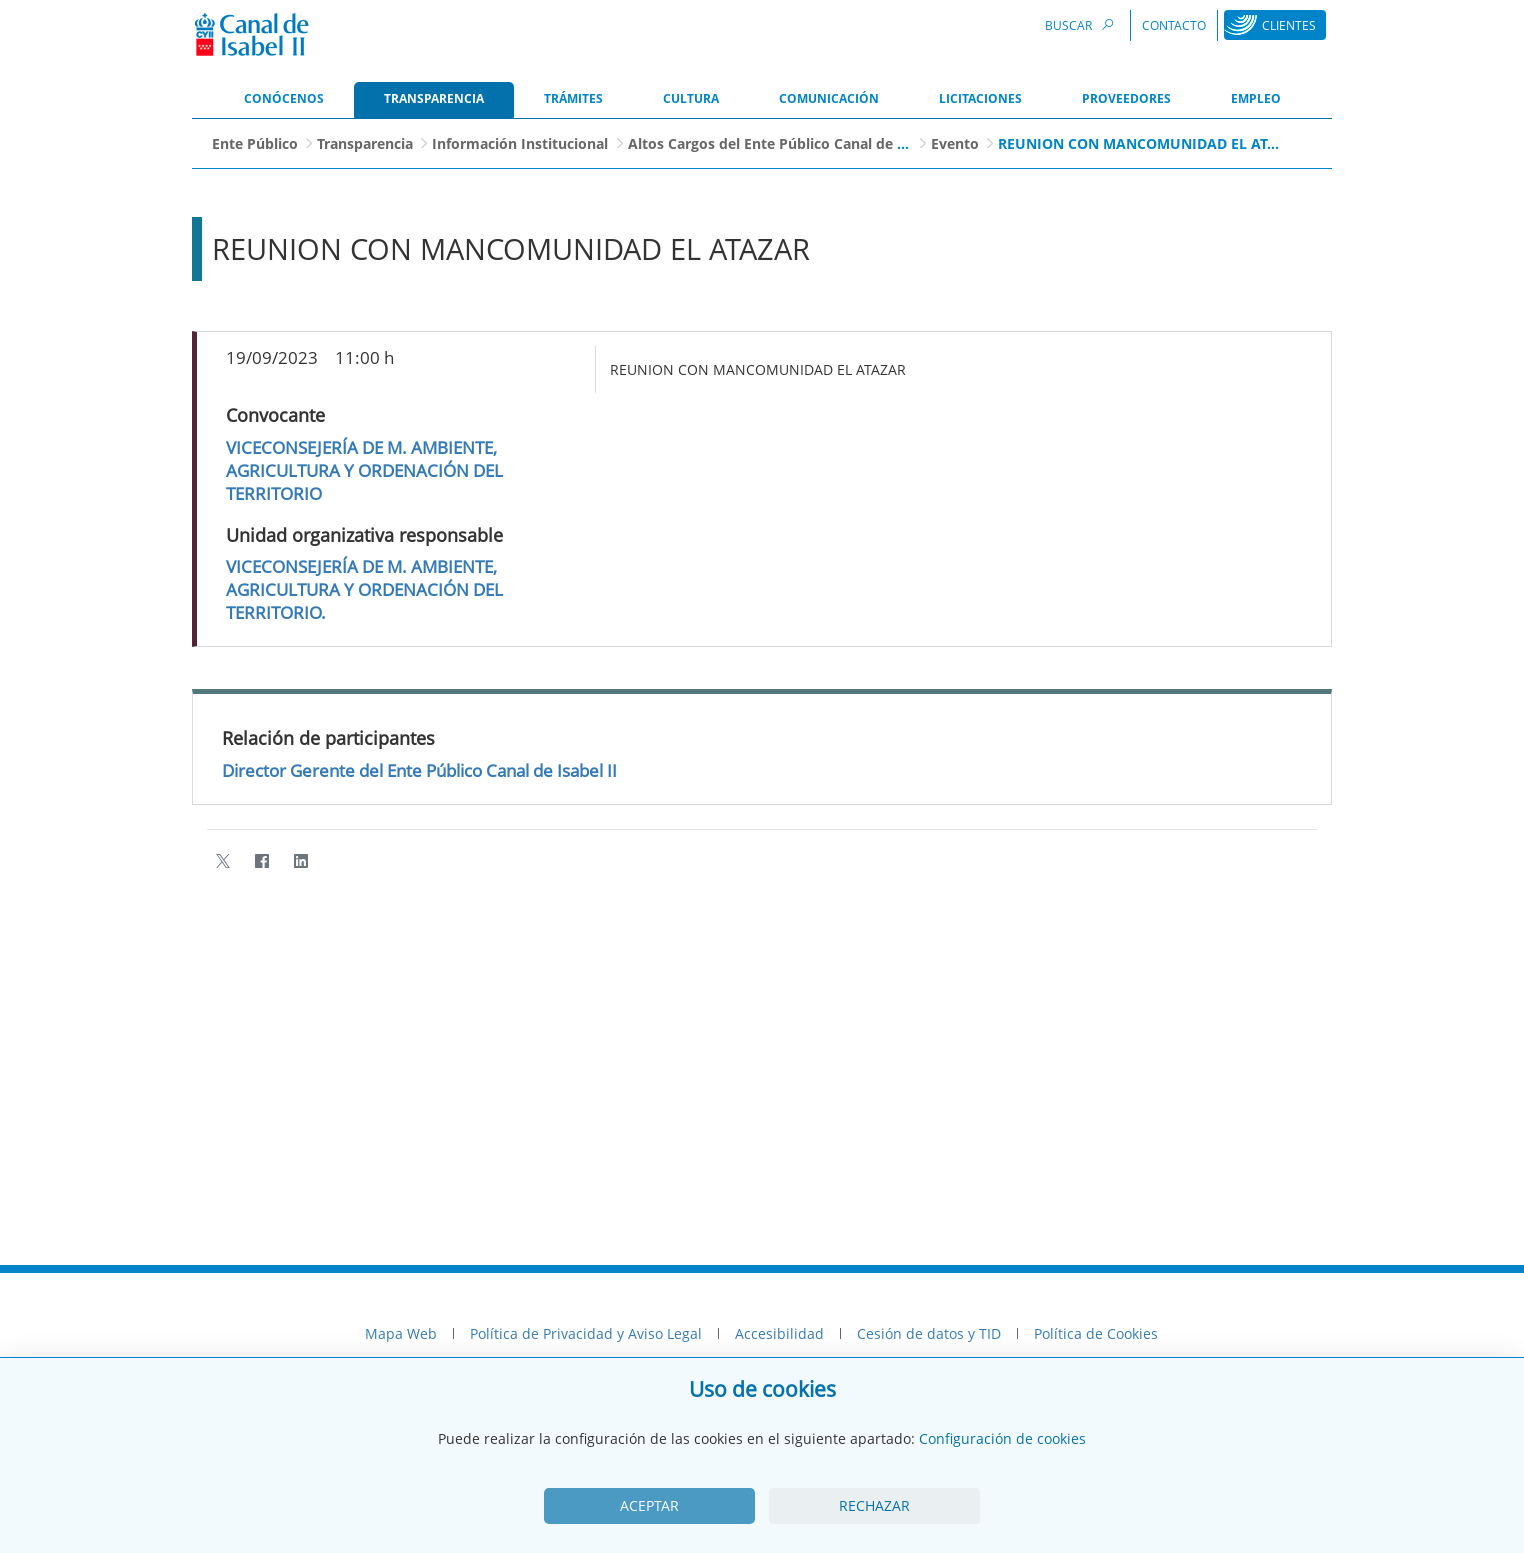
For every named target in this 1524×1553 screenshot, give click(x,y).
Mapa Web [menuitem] (401, 1333)
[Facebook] (261, 861)
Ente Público (255, 143)
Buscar (1082, 24)
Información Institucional (520, 143)
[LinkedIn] (300, 861)
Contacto (1174, 25)
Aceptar (649, 1505)
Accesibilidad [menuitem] (779, 1333)
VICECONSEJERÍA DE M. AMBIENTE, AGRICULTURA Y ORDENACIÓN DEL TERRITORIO (364, 470)
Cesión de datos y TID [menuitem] (929, 1333)
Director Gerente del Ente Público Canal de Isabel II (419, 770)
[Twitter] (222, 861)
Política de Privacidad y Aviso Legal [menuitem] (586, 1333)
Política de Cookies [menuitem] (1096, 1333)
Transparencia (365, 143)
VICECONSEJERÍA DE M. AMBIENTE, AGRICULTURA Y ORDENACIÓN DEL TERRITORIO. (364, 589)
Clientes (1289, 25)
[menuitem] (284, 100)
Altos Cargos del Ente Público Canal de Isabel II (790, 143)
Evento (955, 143)
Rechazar (874, 1505)
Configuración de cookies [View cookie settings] (1002, 1438)
